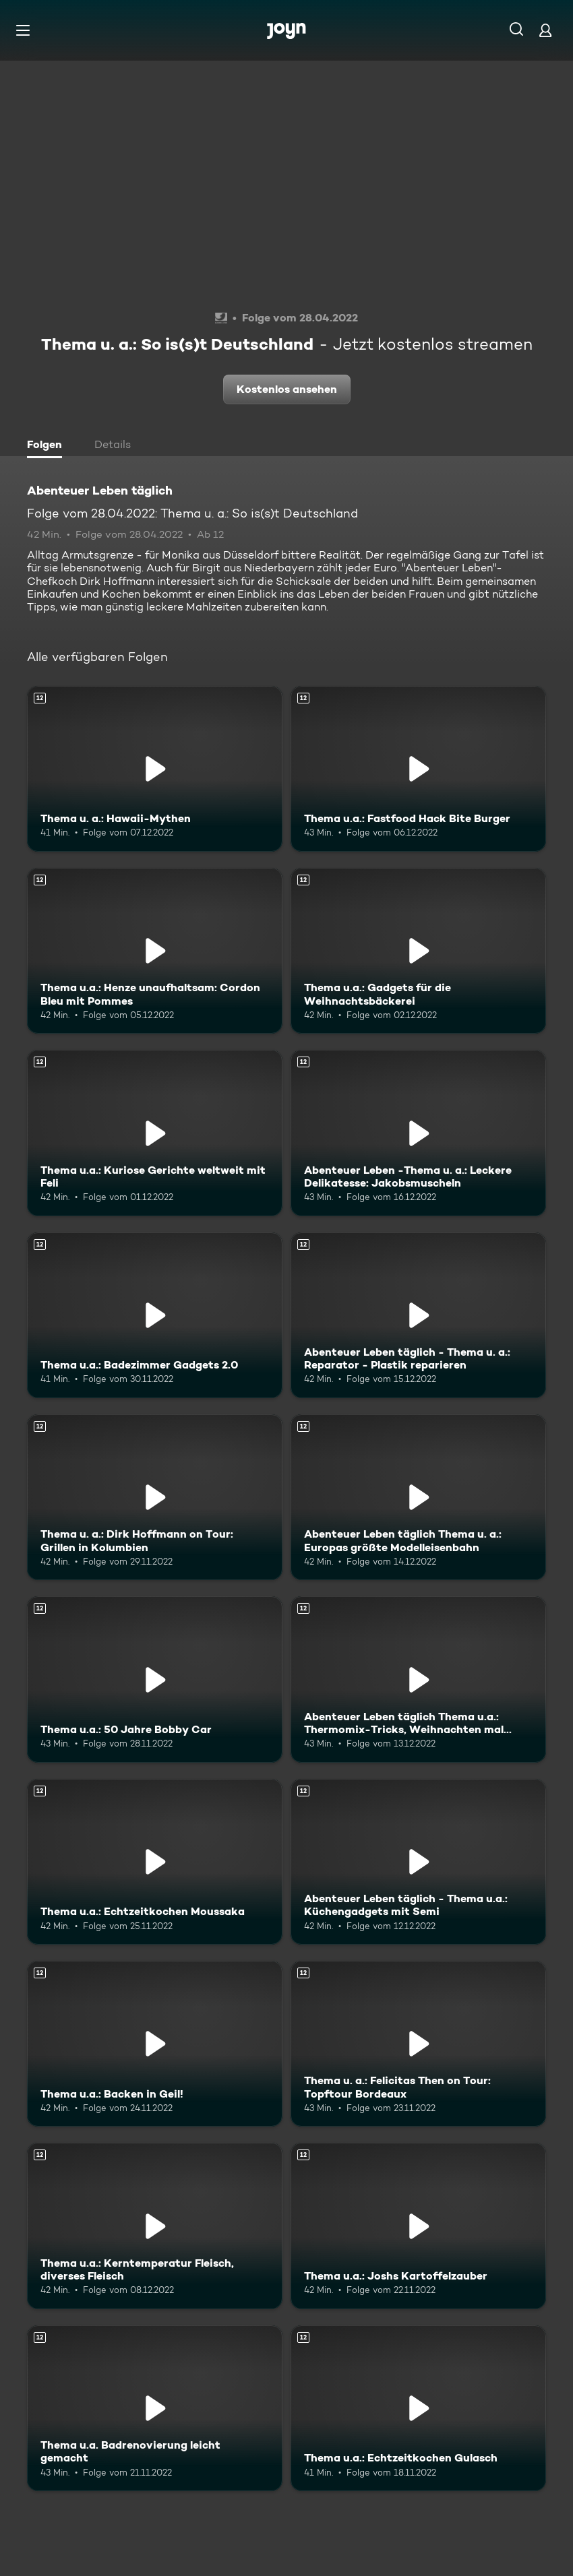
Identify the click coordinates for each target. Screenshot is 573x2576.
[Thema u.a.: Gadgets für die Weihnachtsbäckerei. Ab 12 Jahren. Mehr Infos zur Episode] (418, 951)
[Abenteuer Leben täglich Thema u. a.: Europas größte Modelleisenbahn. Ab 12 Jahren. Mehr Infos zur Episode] (418, 1497)
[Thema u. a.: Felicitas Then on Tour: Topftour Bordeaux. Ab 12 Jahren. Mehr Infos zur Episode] (418, 2044)
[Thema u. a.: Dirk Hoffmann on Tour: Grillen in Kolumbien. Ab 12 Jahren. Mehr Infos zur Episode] (154, 1497)
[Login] (545, 30)
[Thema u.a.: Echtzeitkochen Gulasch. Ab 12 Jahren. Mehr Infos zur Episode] (418, 2408)
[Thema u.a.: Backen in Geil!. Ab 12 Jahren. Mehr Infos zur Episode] (154, 2044)
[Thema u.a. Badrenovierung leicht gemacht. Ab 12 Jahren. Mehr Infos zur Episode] (154, 2408)
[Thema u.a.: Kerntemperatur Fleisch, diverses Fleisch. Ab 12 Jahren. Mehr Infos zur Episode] (154, 2225)
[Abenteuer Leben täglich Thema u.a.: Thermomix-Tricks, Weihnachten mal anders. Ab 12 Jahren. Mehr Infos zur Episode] (418, 1679)
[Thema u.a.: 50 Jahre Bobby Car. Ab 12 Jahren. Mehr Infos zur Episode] (154, 1679)
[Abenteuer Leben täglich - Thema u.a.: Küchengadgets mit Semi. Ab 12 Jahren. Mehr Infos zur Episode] (418, 1862)
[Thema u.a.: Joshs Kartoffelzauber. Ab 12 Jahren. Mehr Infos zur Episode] (418, 2225)
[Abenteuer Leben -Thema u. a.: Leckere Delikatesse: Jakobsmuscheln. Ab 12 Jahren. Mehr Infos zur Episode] (418, 1133)
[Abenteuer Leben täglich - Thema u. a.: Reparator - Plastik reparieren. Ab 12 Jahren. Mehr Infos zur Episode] (418, 1315)
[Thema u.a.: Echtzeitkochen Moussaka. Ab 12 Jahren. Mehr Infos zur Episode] (154, 1862)
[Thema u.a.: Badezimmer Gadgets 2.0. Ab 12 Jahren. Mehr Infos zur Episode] (154, 1315)
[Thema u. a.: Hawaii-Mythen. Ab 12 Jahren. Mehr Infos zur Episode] (154, 769)
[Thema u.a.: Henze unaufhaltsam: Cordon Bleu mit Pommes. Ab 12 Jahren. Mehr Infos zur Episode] (154, 951)
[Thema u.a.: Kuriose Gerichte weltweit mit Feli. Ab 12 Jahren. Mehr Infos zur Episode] (154, 1133)
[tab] (47, 446)
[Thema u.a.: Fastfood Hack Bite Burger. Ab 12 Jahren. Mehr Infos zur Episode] (418, 769)
